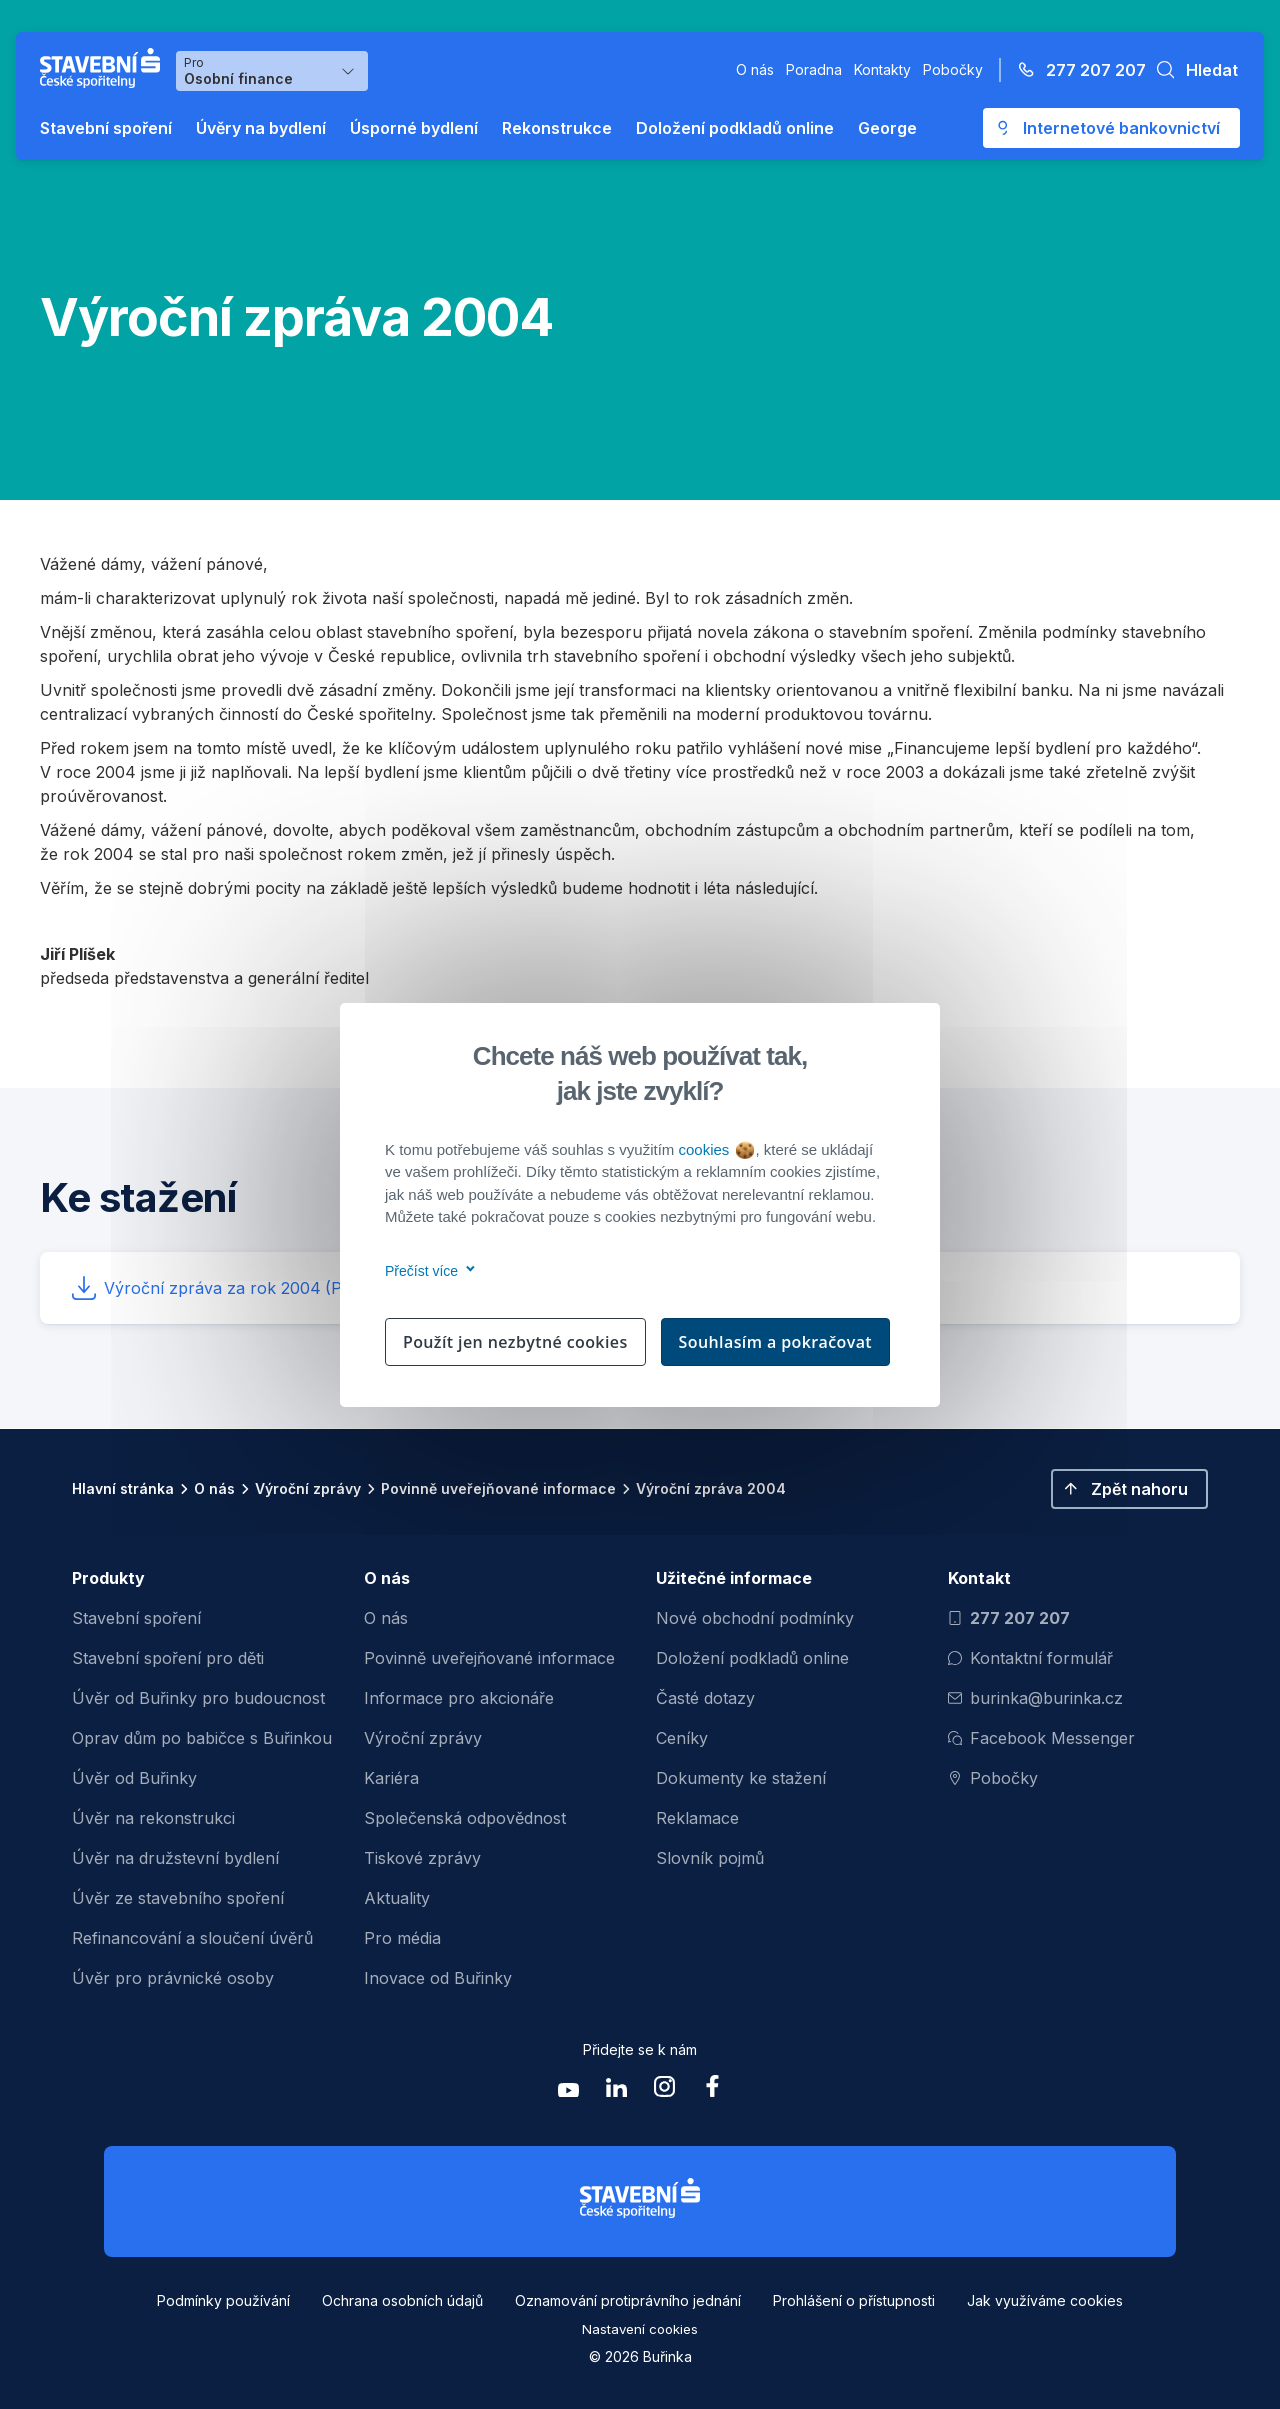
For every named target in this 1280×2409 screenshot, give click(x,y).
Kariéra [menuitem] (391, 1778)
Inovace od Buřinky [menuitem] (438, 1978)
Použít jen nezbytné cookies (515, 1342)
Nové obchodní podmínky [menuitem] (755, 1618)
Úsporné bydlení (414, 128)
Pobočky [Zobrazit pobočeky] (993, 1778)
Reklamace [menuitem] (697, 1818)
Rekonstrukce (557, 128)
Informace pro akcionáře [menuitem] (459, 1698)
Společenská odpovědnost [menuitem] (465, 1818)
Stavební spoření (106, 128)
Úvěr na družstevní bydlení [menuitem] (175, 1858)
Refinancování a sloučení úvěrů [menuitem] (192, 1938)
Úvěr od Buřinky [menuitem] (134, 1778)
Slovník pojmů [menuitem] (710, 1858)
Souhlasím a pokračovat (776, 1342)
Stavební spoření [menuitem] (136, 1618)
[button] (1192, 70)
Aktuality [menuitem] (397, 1898)
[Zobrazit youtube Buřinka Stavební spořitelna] (568, 2091)
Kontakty (882, 69)
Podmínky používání (223, 2300)
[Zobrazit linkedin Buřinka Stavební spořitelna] (616, 2091)
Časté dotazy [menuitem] (705, 1698)
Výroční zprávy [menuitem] (423, 1738)
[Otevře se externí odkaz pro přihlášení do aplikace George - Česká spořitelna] (1111, 128)
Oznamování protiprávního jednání (628, 2300)
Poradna (814, 69)
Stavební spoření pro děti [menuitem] (168, 1658)
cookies (715, 1149)
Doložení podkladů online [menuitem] (752, 1658)
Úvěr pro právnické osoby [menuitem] (173, 1978)
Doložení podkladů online (735, 128)
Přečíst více (426, 1271)
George (887, 128)
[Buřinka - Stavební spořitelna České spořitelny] (104, 68)
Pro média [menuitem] (402, 1938)
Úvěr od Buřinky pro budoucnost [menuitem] (198, 1698)
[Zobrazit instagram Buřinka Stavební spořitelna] (664, 2091)
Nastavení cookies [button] (640, 2329)
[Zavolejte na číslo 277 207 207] (1076, 70)
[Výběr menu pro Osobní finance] (272, 71)
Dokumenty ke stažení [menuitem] (741, 1778)
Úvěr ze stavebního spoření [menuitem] (178, 1898)
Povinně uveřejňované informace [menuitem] (489, 1658)
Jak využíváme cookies (1045, 2300)
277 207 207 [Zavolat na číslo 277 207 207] (1009, 1618)
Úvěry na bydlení (261, 128)
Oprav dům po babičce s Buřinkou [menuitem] (202, 1738)
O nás (755, 69)
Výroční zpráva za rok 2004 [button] (274, 1288)
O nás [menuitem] (386, 1618)
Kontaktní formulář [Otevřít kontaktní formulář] (1030, 1658)
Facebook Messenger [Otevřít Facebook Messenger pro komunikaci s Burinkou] (1041, 1738)
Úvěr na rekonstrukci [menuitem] (153, 1818)
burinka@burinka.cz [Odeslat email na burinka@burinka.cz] (1035, 1698)
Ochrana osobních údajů (402, 2300)
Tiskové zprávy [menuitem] (422, 1858)
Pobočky (953, 69)
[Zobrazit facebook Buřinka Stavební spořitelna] (712, 2091)
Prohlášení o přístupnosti (854, 2300)
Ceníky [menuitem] (682, 1738)
